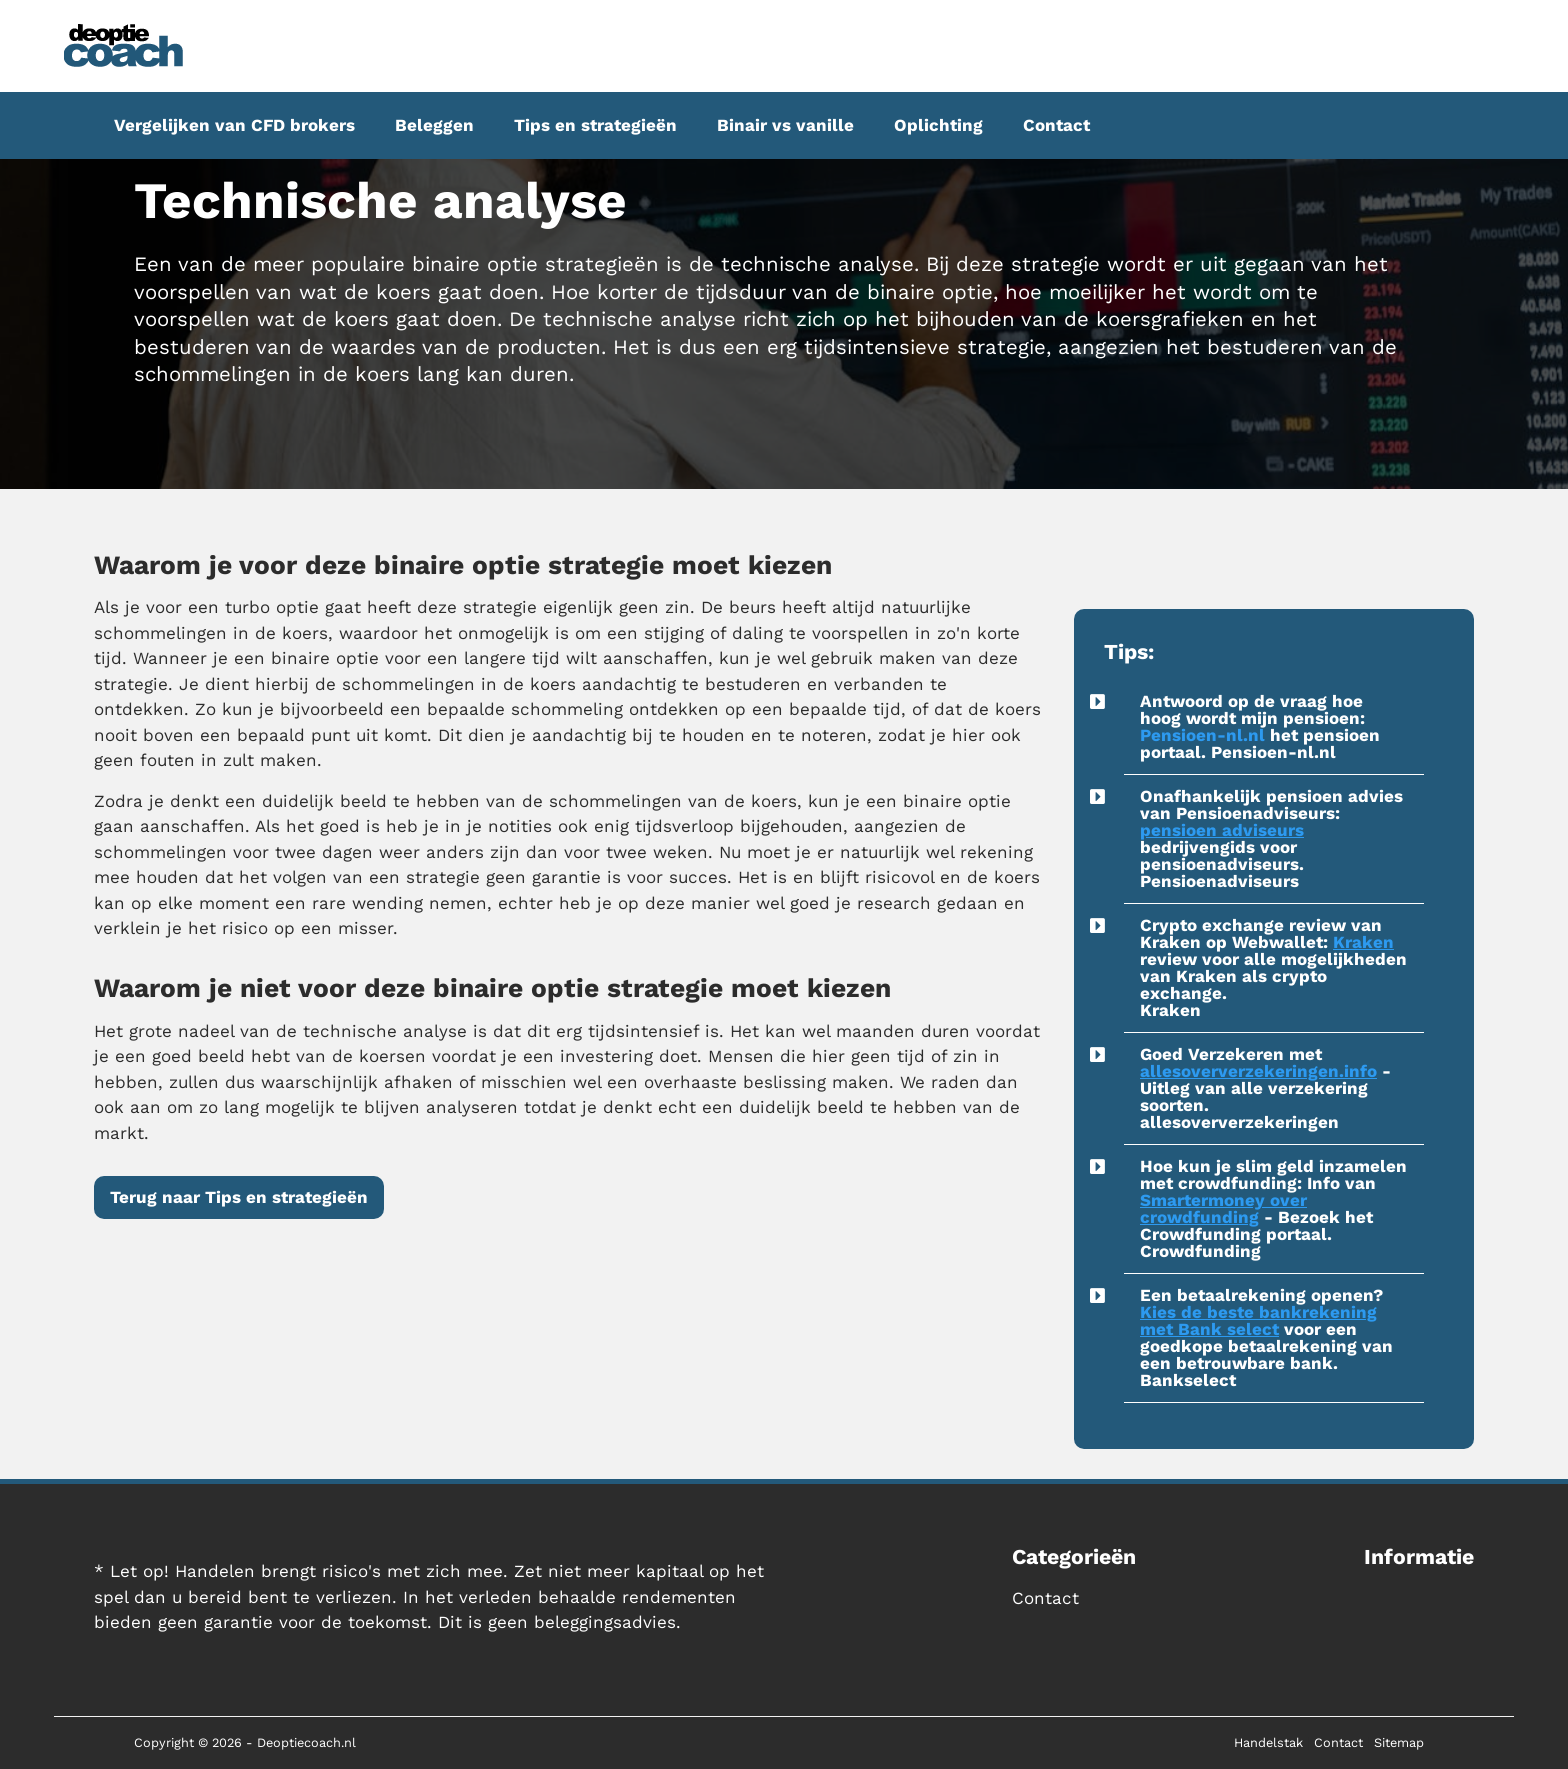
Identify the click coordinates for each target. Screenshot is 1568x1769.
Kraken (1363, 942)
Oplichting (938, 125)
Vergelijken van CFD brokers (234, 125)
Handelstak (1268, 1742)
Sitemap (1399, 1742)
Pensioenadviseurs (1219, 881)
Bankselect (1188, 1380)
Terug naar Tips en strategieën (239, 1197)
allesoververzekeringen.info (1258, 1071)
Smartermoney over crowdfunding (1223, 1208)
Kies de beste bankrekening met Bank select (1258, 1320)
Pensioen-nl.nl (1202, 735)
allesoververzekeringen (1239, 1122)
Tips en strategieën (595, 125)
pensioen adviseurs (1222, 830)
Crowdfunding (1200, 1251)
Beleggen (434, 125)
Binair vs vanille (785, 125)
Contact (1056, 125)
